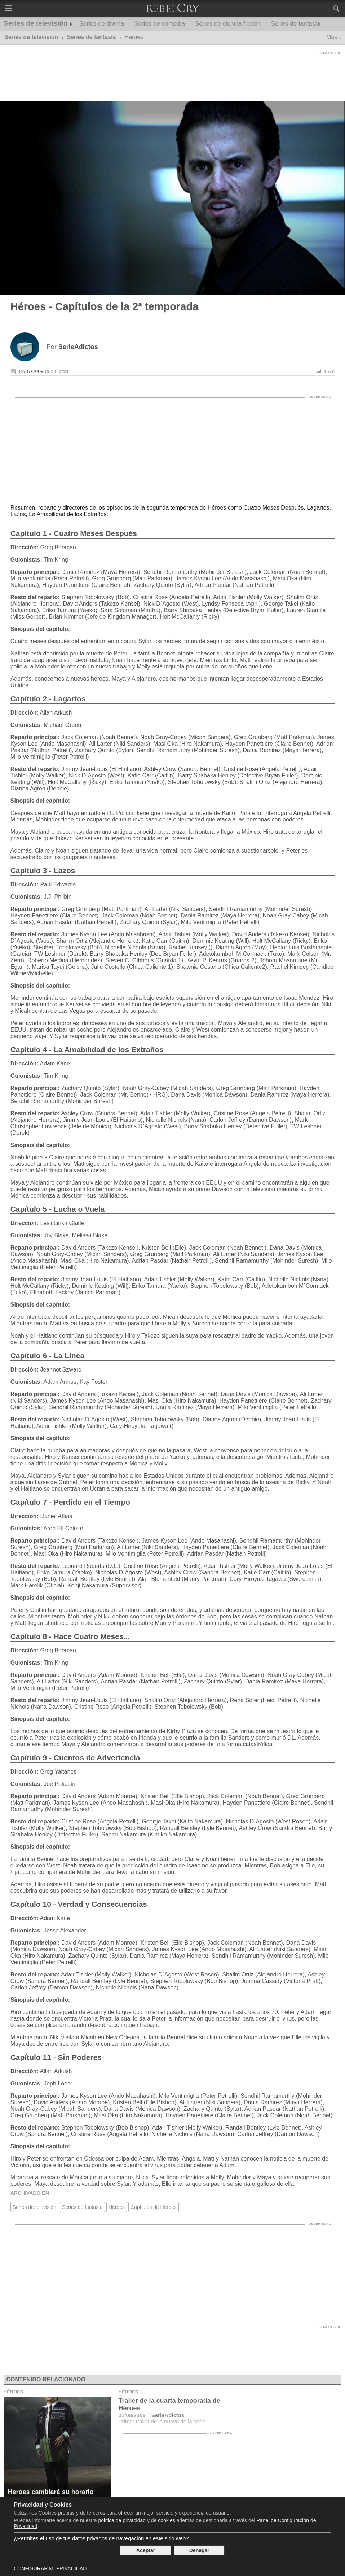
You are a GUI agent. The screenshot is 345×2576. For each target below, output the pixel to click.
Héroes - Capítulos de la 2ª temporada (104, 306)
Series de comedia (159, 23)
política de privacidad (122, 2520)
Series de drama (101, 23)
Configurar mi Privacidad (50, 2568)
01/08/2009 (132, 2415)
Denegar (199, 2550)
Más (331, 37)
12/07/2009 (31, 371)
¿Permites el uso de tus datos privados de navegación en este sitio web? (101, 2538)
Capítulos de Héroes (154, 2207)
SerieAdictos (168, 2415)
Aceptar (145, 2550)
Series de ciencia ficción (228, 23)
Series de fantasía (295, 23)
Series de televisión (35, 23)
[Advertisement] (172, 74)
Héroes (117, 2207)
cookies (166, 2520)
